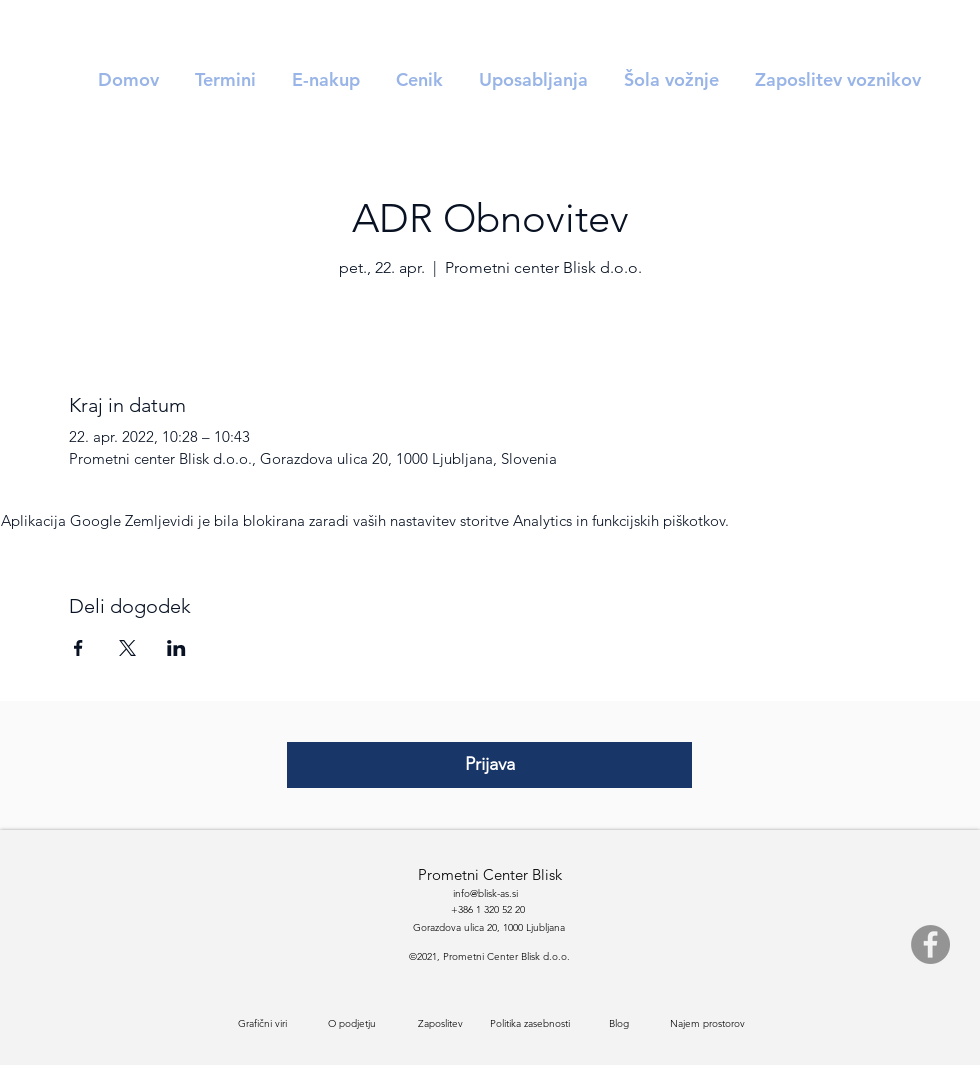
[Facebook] (930, 944)
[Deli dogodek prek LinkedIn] (176, 648)
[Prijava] (489, 765)
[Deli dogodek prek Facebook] (78, 648)
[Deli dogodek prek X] (127, 648)
